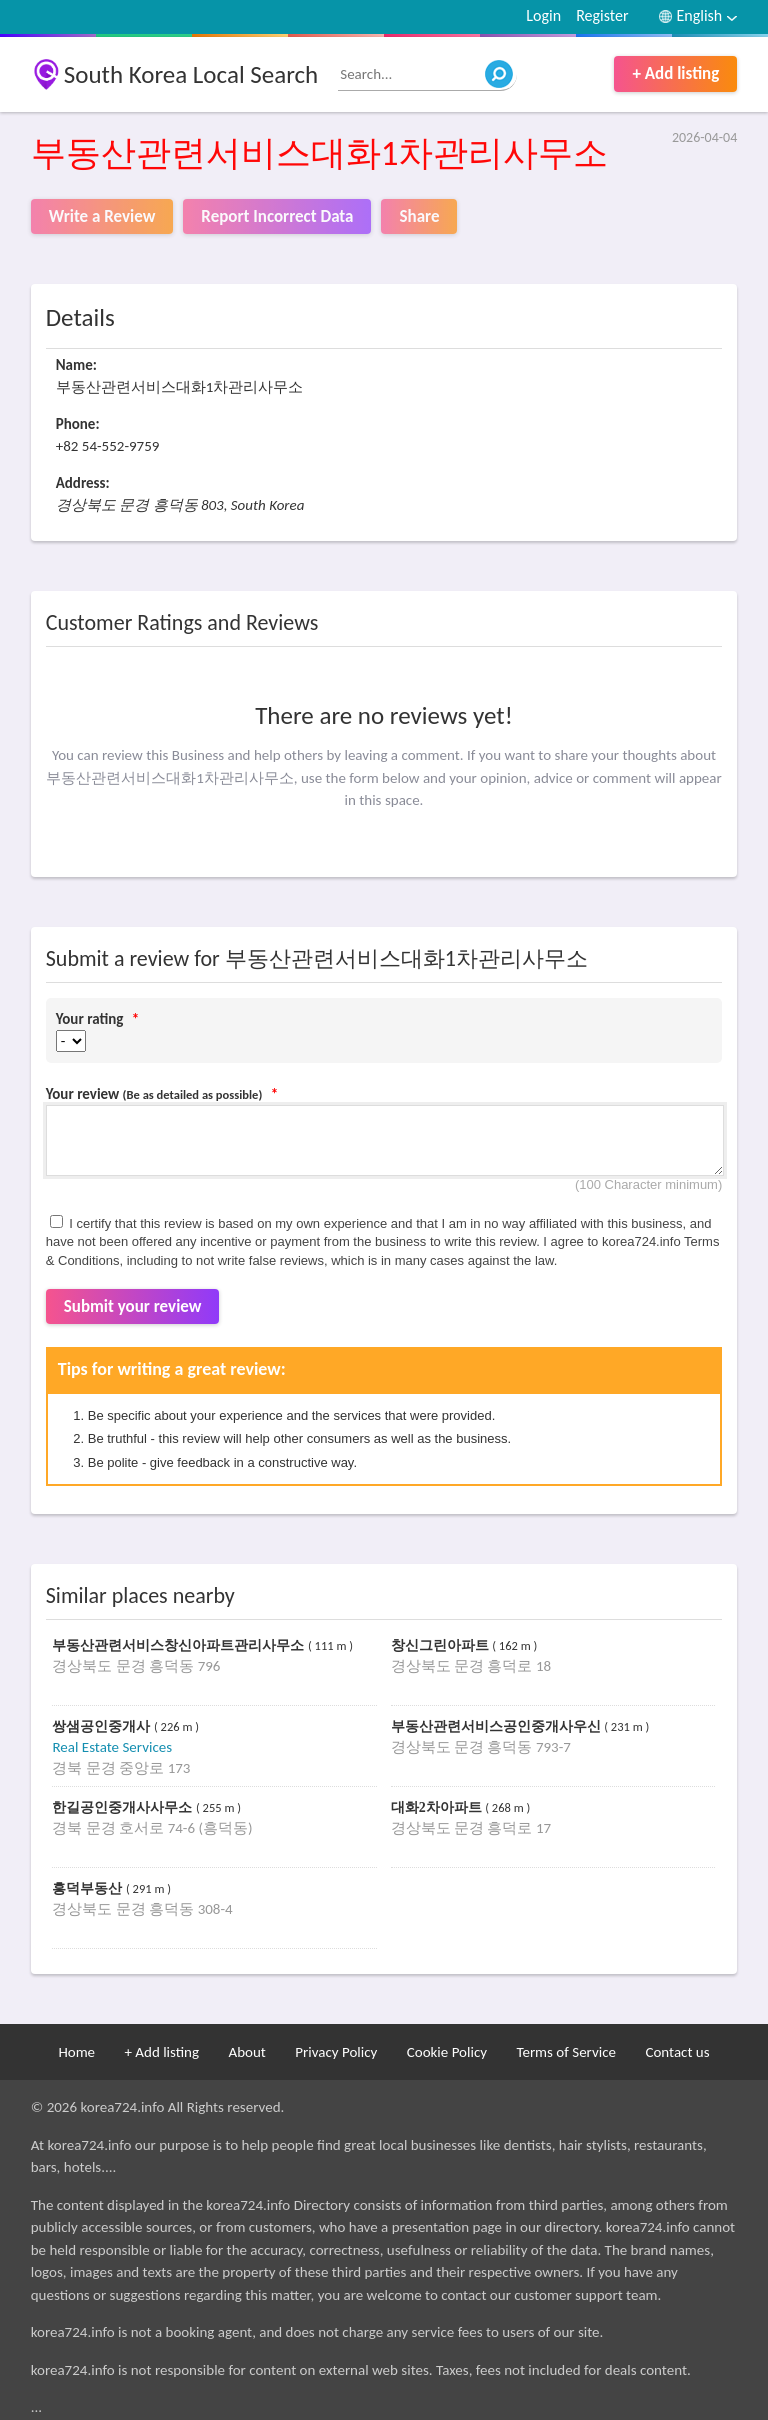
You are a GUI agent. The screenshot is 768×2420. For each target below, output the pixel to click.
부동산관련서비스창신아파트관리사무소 (180, 1645)
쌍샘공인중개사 (103, 1726)
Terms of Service (566, 2052)
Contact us (677, 2052)
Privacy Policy (336, 2052)
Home (76, 2052)
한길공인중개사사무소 (124, 1807)
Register (602, 15)
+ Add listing (675, 73)
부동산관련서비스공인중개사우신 (498, 1726)
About (246, 2052)
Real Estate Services (112, 1747)
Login (543, 15)
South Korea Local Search (191, 74)
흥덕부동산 (89, 1888)
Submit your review (133, 1306)
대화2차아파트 (438, 1807)
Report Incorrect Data (277, 216)
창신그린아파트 (442, 1645)
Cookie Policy (447, 2052)
